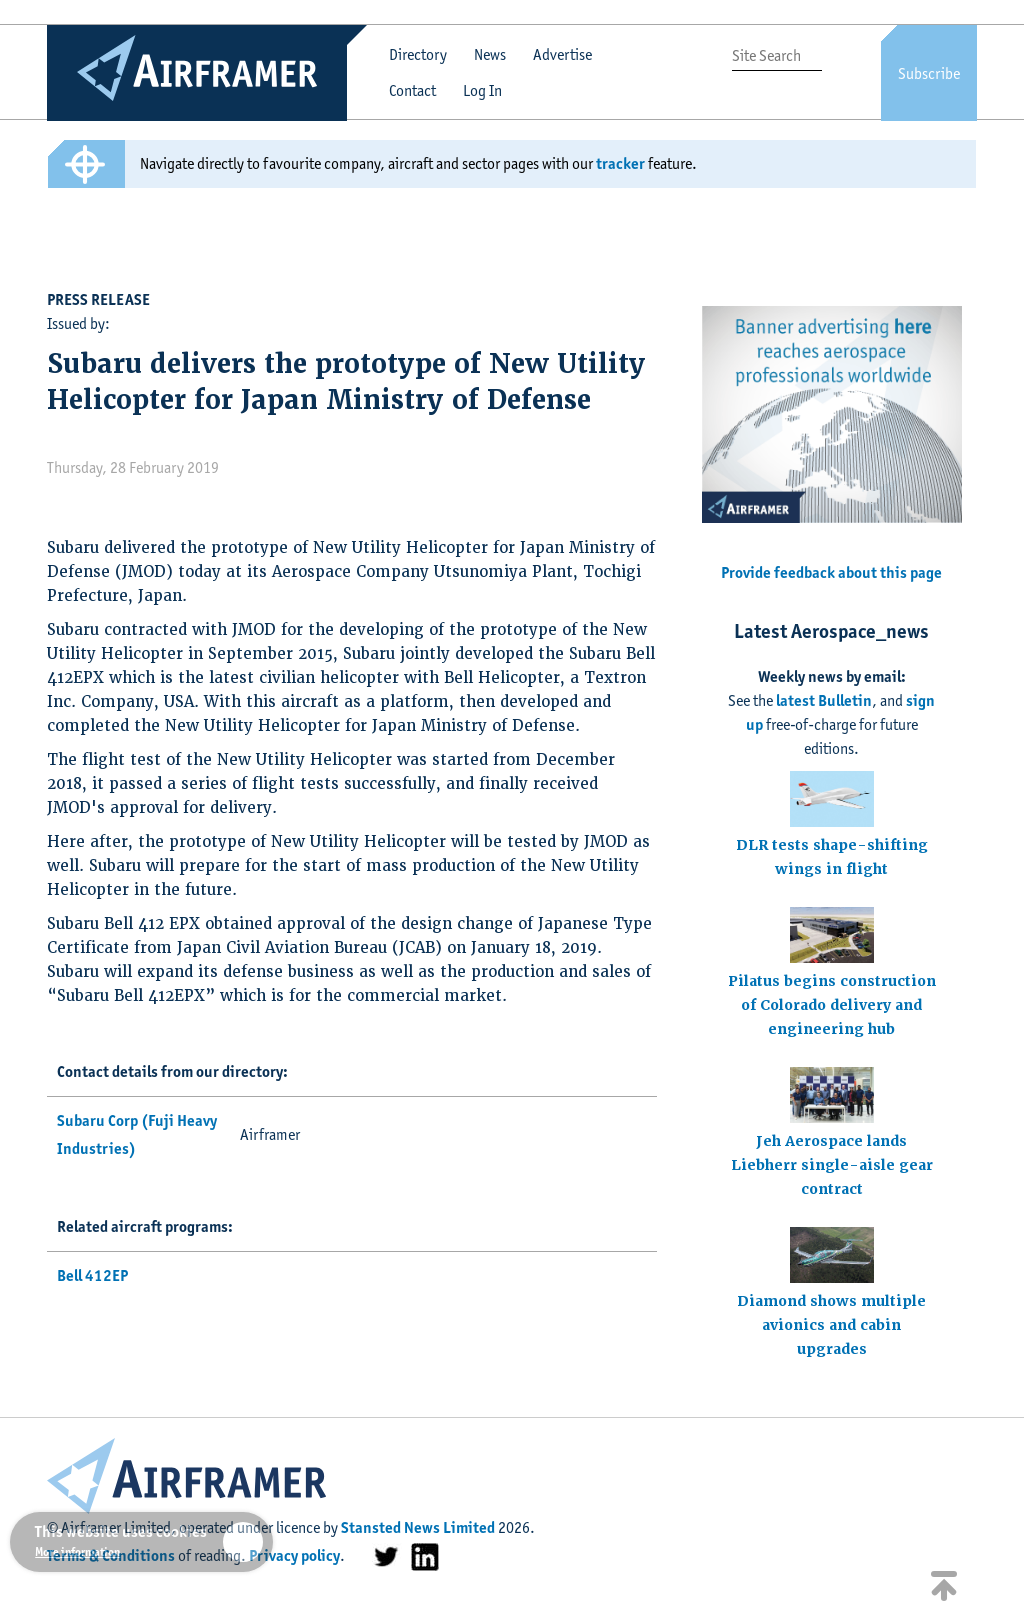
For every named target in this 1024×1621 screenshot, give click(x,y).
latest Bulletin (824, 700)
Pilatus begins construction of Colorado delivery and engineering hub (832, 1005)
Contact (412, 90)
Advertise (562, 54)
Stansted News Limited (418, 1527)
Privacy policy (294, 1555)
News (490, 54)
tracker (620, 163)
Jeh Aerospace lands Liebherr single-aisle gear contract (832, 1165)
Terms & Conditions (111, 1555)
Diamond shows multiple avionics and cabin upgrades (831, 1325)
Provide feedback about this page (831, 572)
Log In (482, 90)
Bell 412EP (92, 1275)
